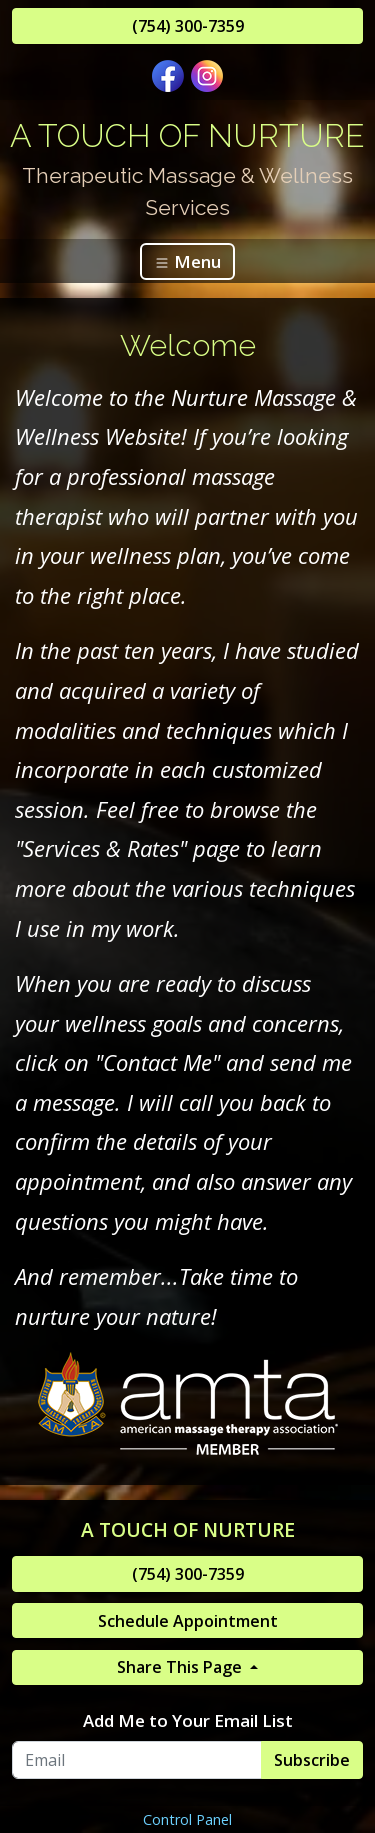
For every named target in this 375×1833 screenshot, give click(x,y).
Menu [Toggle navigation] (187, 261)
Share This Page (181, 1667)
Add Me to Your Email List (188, 1720)
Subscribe (312, 1760)
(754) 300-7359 (188, 26)
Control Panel (187, 1819)
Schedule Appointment (188, 1621)
